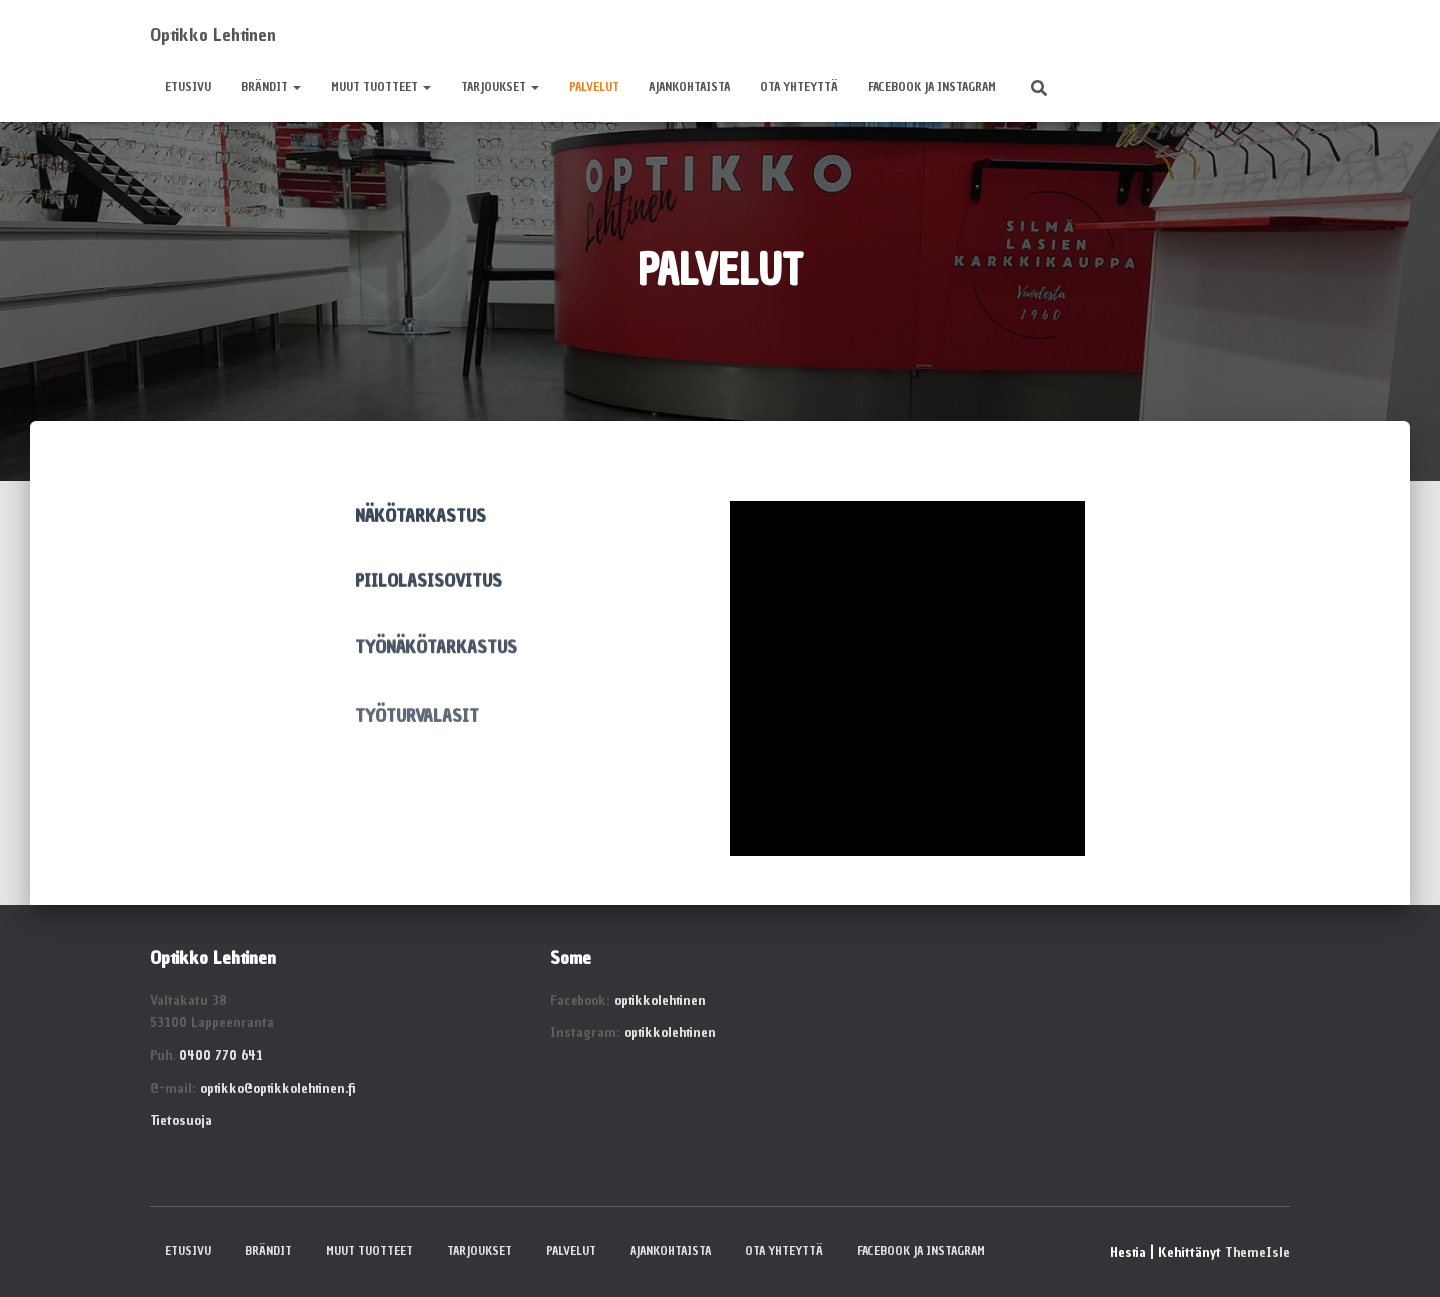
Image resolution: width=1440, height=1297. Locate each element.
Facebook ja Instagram (932, 87)
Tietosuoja (181, 1120)
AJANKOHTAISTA (689, 87)
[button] (296, 87)
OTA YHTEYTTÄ (799, 87)
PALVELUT (594, 87)
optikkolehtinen (660, 1000)
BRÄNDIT (271, 87)
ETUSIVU (188, 87)
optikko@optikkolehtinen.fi (277, 1088)
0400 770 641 (221, 1055)
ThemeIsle (1257, 1252)
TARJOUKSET (500, 87)
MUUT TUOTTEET (381, 87)
